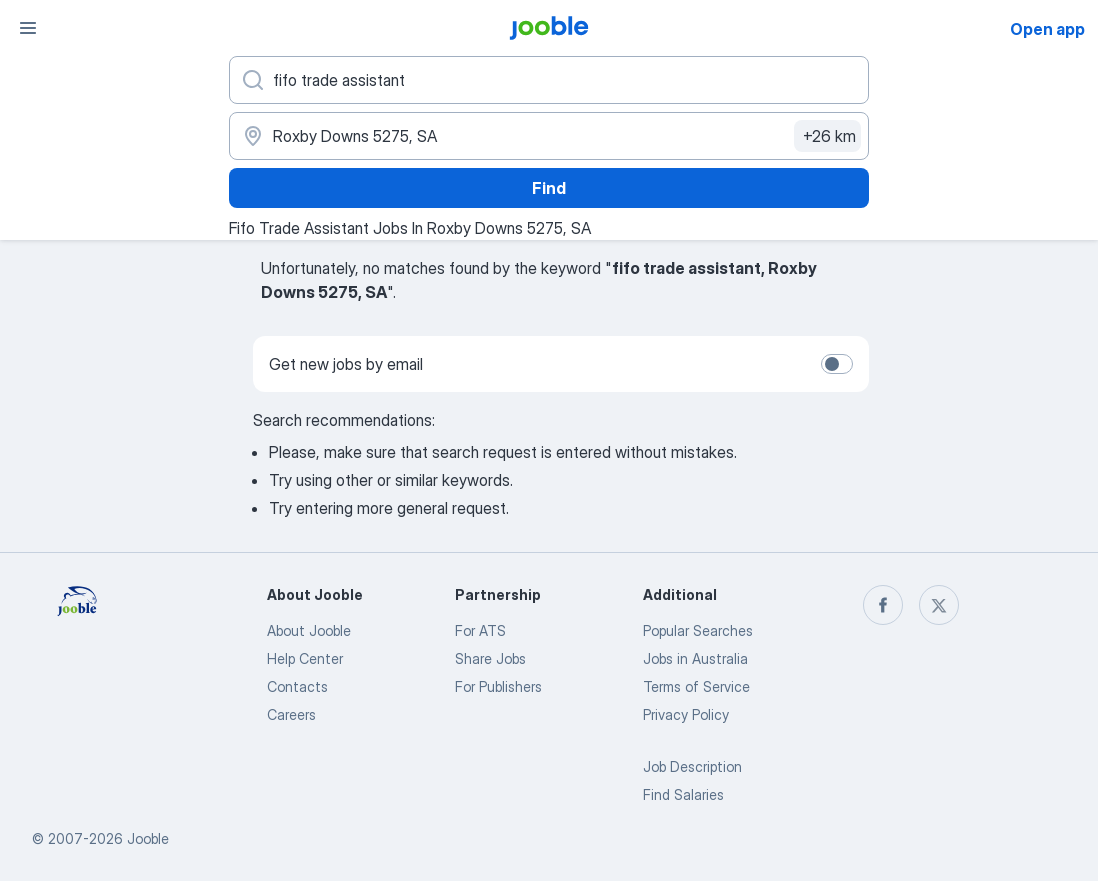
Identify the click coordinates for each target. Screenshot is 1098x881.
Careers (291, 714)
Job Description (692, 766)
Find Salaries (683, 794)
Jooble (148, 838)
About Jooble (309, 630)
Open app (1047, 29)
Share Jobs (490, 658)
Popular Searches (698, 630)
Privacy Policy (686, 714)
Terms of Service (696, 686)
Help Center (305, 658)
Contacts (297, 686)
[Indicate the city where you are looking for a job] (549, 136)
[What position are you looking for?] (549, 80)
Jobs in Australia (695, 658)
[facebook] (883, 605)
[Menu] (28, 28)
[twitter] (939, 605)
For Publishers (498, 686)
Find (549, 188)
